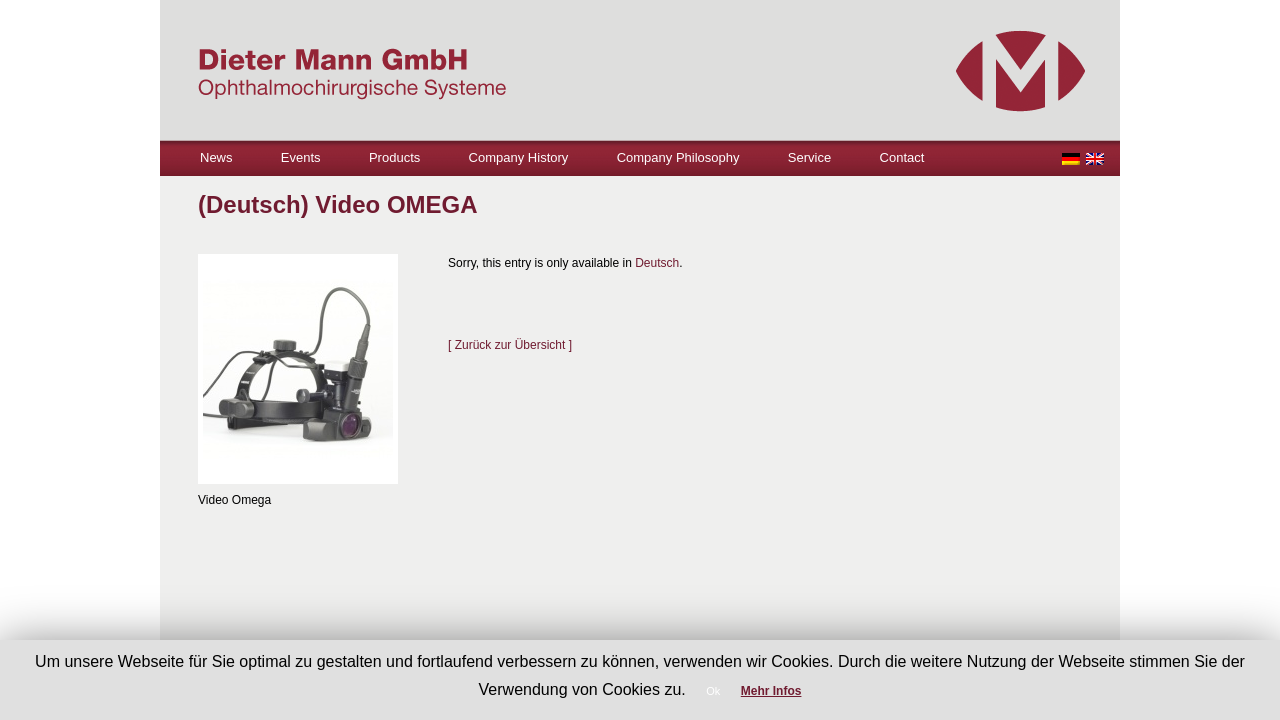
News (216, 157)
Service (809, 157)
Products (394, 157)
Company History (519, 157)
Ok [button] (713, 691)
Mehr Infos (771, 691)
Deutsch (657, 263)
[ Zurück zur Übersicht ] (510, 345)
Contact (902, 157)
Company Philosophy (678, 157)
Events (301, 157)
